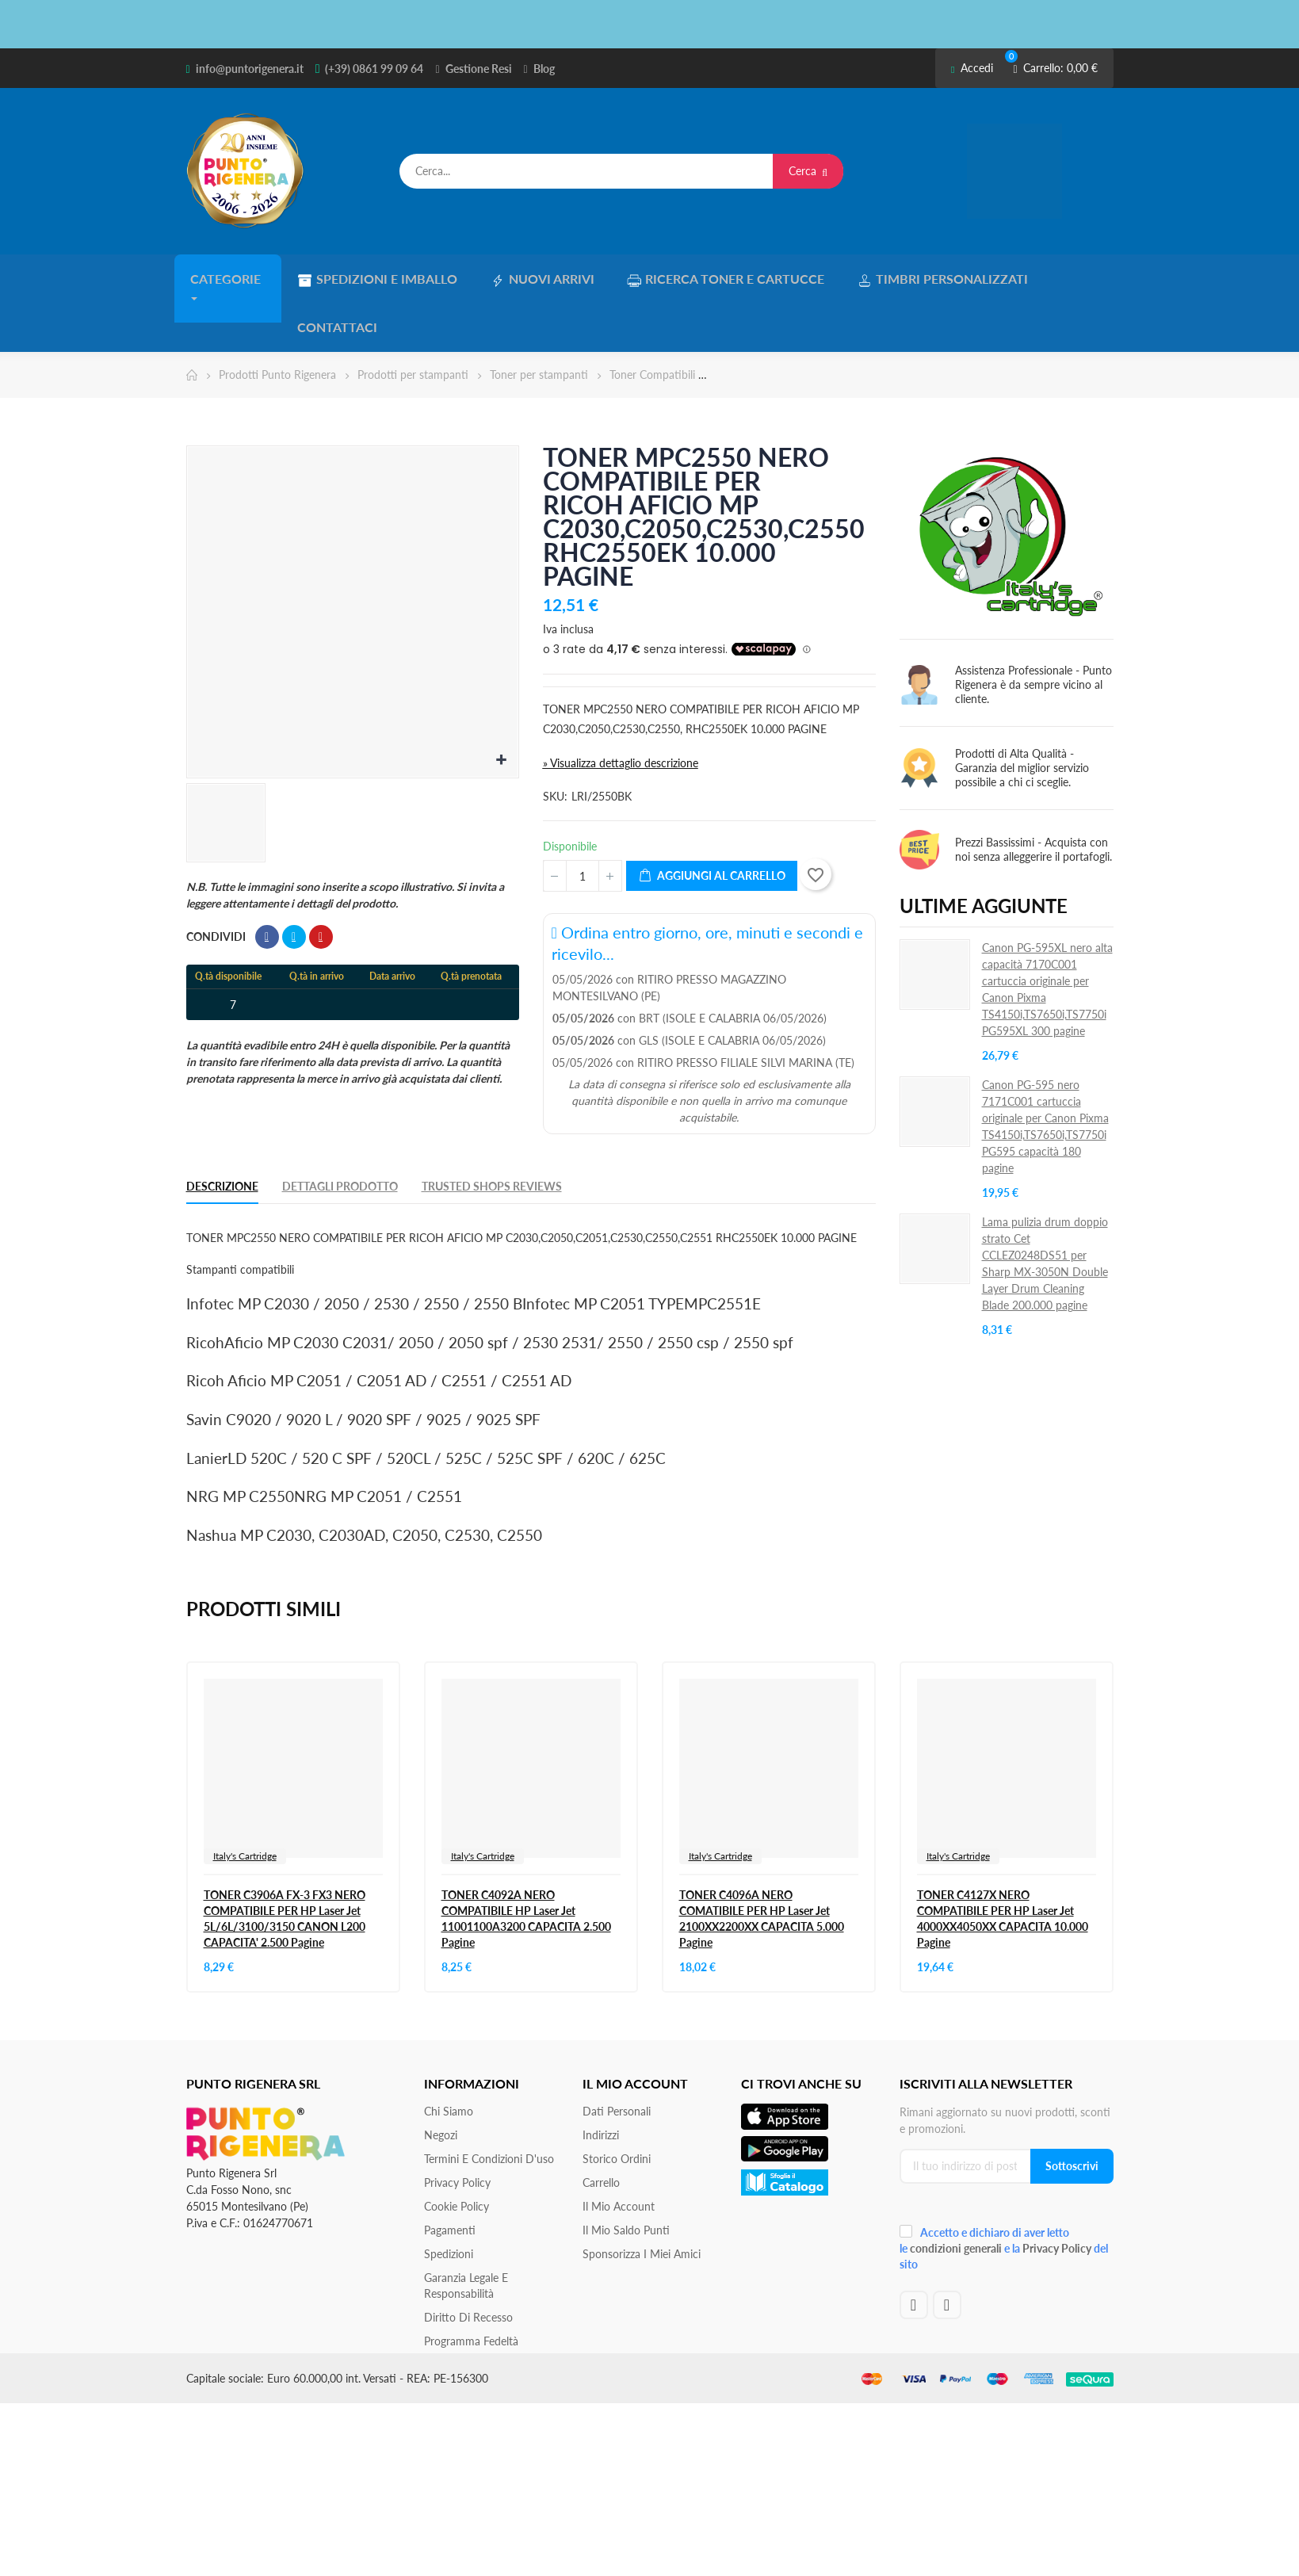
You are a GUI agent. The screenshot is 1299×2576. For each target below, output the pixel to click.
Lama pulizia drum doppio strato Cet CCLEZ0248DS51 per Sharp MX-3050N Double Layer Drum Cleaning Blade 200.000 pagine (1045, 1209)
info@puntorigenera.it (250, 68)
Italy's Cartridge (245, 1801)
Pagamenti (450, 2175)
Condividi (267, 883)
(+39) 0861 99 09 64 (374, 68)
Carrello (601, 2128)
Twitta (294, 883)
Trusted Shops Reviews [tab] (492, 1132)
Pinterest (321, 883)
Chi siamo (448, 2056)
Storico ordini (617, 2104)
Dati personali (617, 2056)
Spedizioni (448, 2199)
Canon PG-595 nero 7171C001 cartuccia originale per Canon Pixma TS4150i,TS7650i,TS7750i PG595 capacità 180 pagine (1045, 1072)
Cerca (808, 171)
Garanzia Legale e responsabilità (466, 2230)
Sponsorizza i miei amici (642, 2199)
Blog (544, 68)
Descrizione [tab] (222, 1132)
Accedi (972, 68)
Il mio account (619, 2151)
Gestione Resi (478, 68)
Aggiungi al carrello (711, 822)
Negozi (440, 2080)
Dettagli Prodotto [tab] (340, 1132)
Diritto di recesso (468, 2262)
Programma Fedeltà (471, 2286)
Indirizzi (601, 2080)
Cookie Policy (456, 2151)
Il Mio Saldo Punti (626, 2175)
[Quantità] (582, 822)
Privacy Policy (457, 2128)
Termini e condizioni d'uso (489, 2104)
